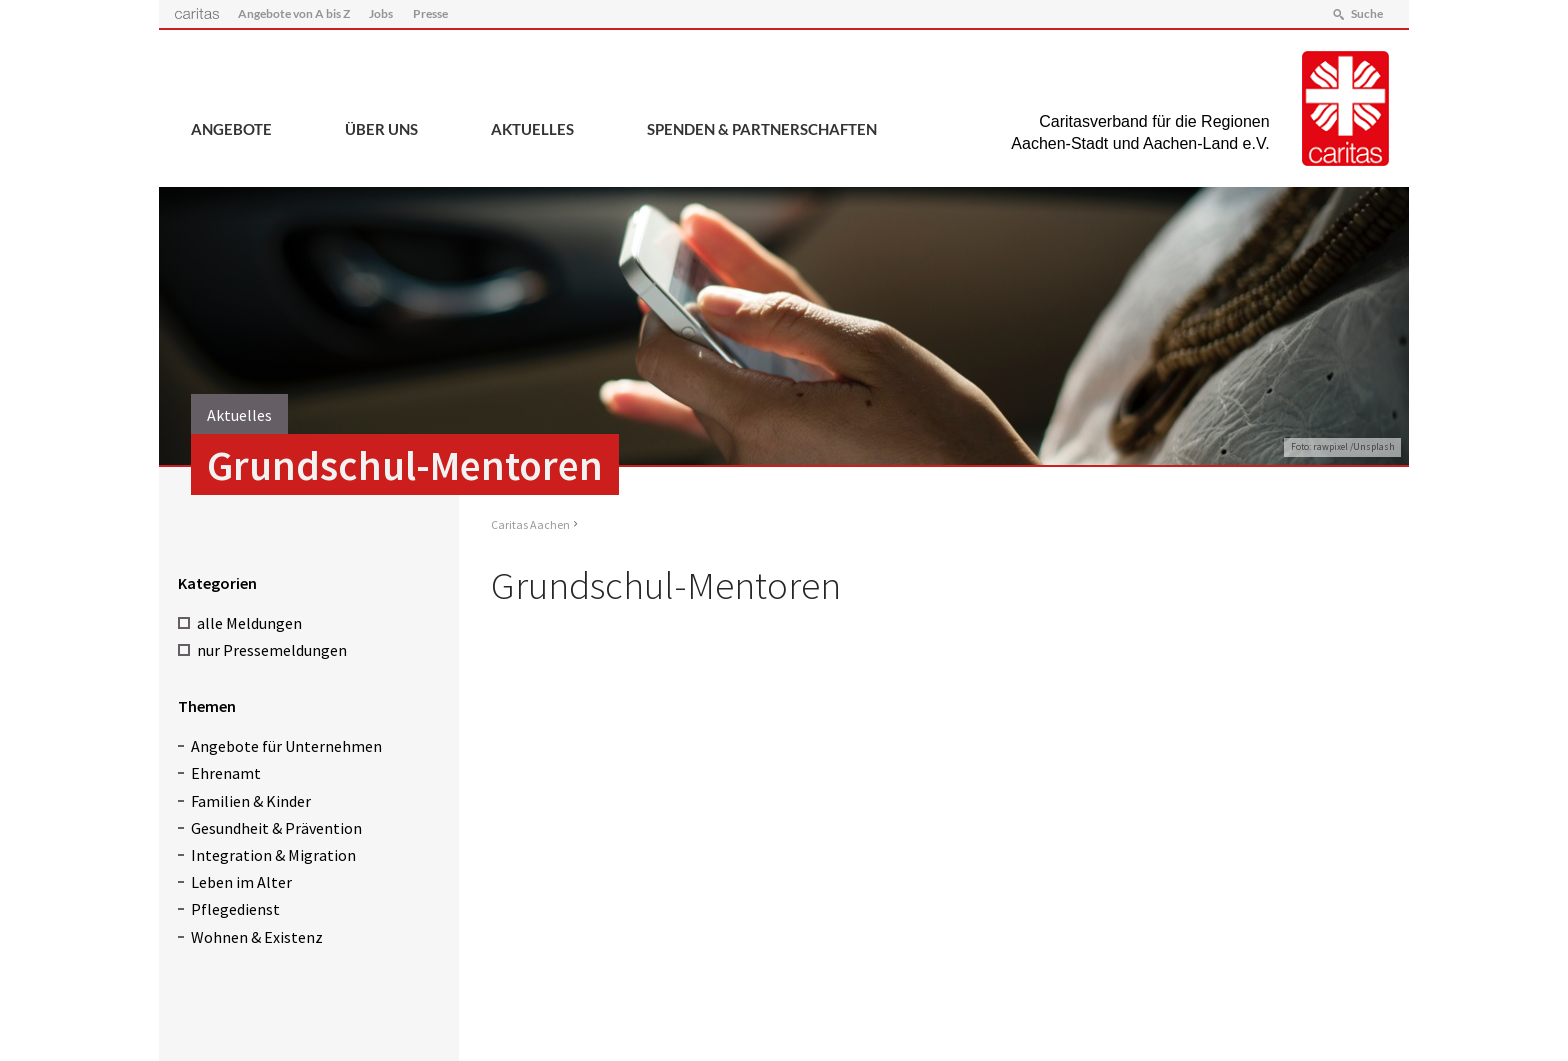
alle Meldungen (249, 623)
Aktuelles (532, 129)
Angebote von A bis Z (294, 13)
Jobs (381, 13)
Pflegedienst (235, 909)
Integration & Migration (273, 855)
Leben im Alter (241, 882)
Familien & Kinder (251, 801)
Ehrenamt (226, 773)
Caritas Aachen (530, 524)
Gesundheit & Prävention (276, 828)
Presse (430, 13)
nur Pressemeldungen (272, 650)
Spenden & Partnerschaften (762, 129)
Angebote (231, 129)
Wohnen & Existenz (257, 937)
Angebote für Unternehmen (286, 746)
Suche (1367, 13)
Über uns (381, 129)
